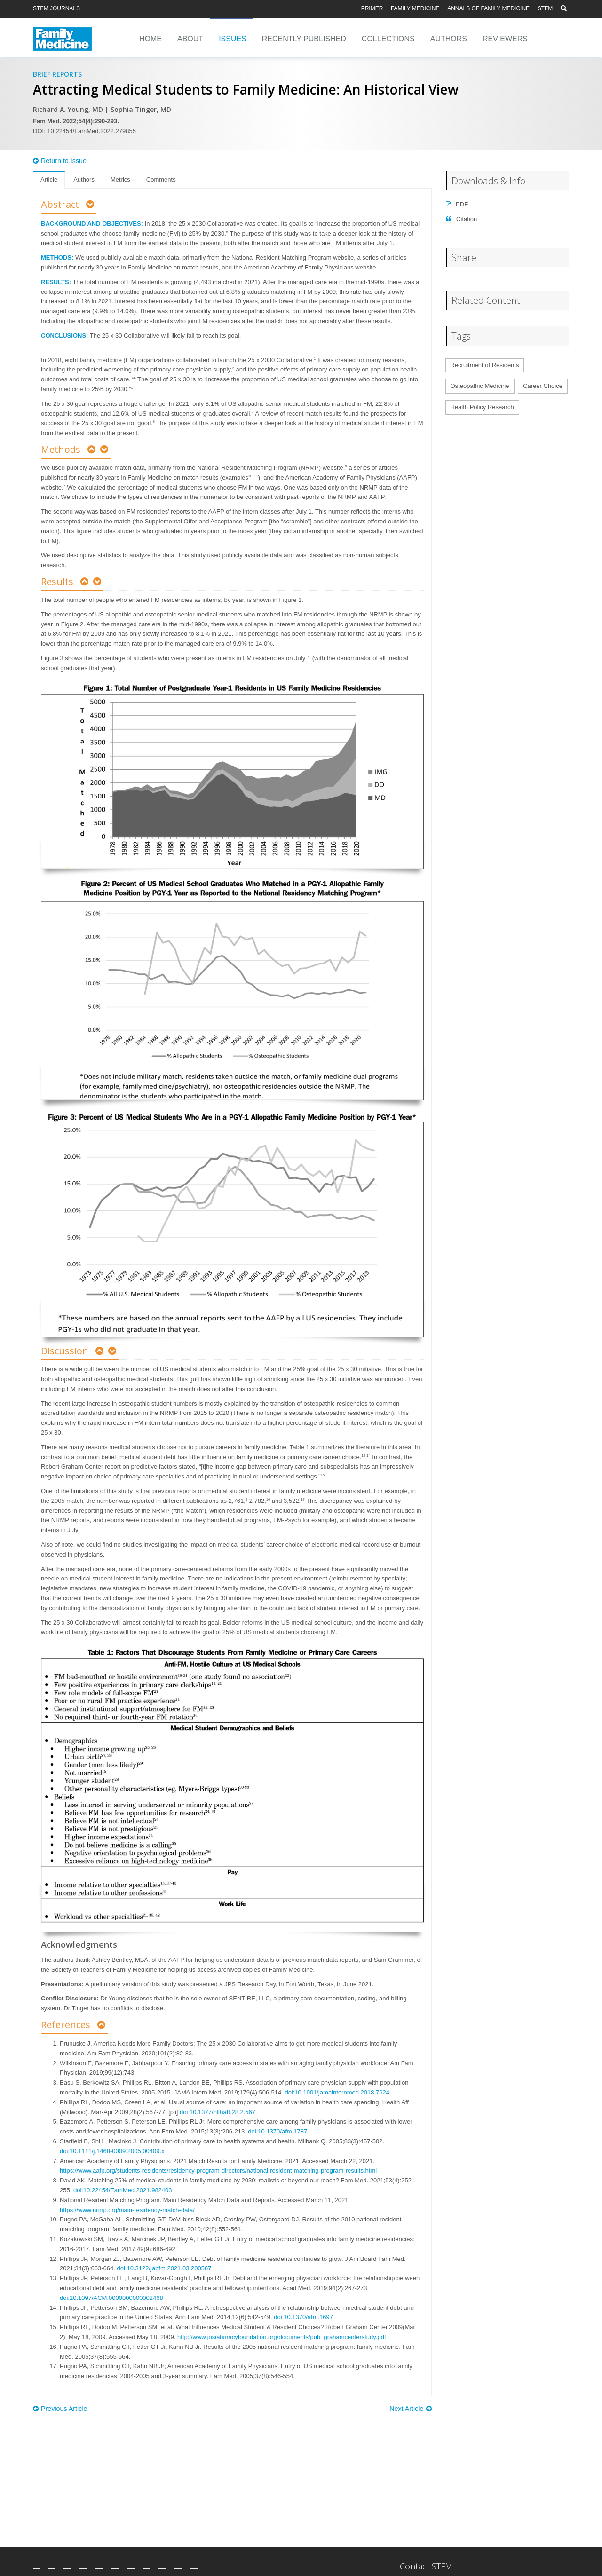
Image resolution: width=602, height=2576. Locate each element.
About (190, 39)
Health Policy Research (482, 407)
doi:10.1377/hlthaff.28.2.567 (217, 2112)
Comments (161, 179)
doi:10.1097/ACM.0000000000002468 (111, 2297)
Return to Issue (60, 161)
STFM (545, 8)
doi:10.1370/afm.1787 (277, 2131)
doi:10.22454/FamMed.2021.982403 (122, 2190)
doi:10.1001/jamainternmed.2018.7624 (337, 2092)
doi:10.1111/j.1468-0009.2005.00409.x (112, 2151)
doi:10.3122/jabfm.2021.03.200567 (164, 2268)
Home (150, 39)
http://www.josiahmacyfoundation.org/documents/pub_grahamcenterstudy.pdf (281, 2336)
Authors (448, 39)
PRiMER (372, 8)
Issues (232, 39)
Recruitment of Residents (485, 365)
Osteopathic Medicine (480, 385)
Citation (461, 218)
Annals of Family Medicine (488, 8)
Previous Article (60, 2408)
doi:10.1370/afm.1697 (303, 2317)
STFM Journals (56, 8)
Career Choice (542, 385)
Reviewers (505, 39)
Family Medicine (415, 8)
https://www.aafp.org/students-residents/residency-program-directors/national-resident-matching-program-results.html (218, 2170)
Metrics (120, 179)
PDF (457, 204)
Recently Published (304, 39)
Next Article (410, 2408)
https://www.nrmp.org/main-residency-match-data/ (127, 2209)
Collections (388, 39)
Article (48, 179)
